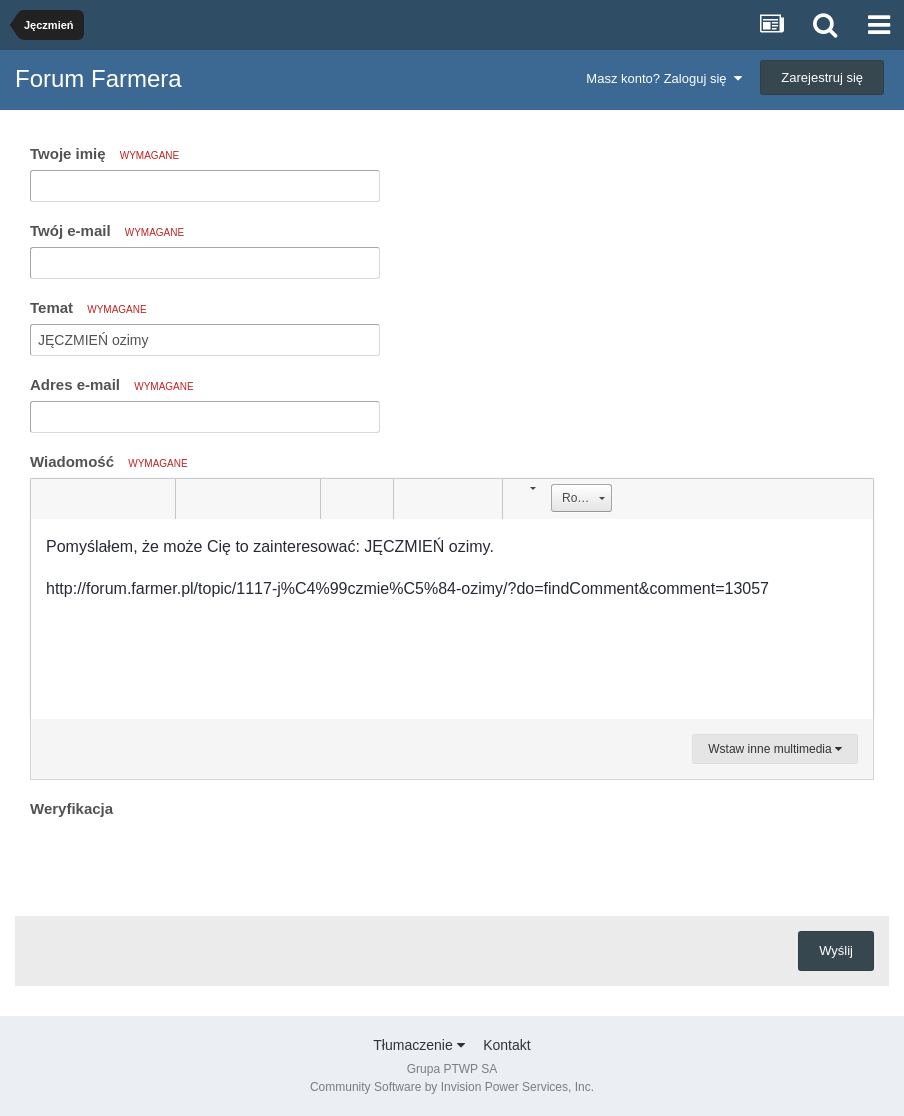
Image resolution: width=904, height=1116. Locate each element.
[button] (49, 499)
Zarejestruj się (822, 77)
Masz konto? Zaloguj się (663, 78)
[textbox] (452, 619)
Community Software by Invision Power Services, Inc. (452, 1087)
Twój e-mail (107, 230)
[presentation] (182, 862)
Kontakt (506, 1045)
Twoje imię (104, 153)
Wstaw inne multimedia (775, 749)
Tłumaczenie (418, 1045)
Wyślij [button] (836, 950)
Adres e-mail (112, 384)
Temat (88, 307)
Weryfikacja (71, 808)
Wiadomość (109, 461)
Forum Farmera (98, 78)
